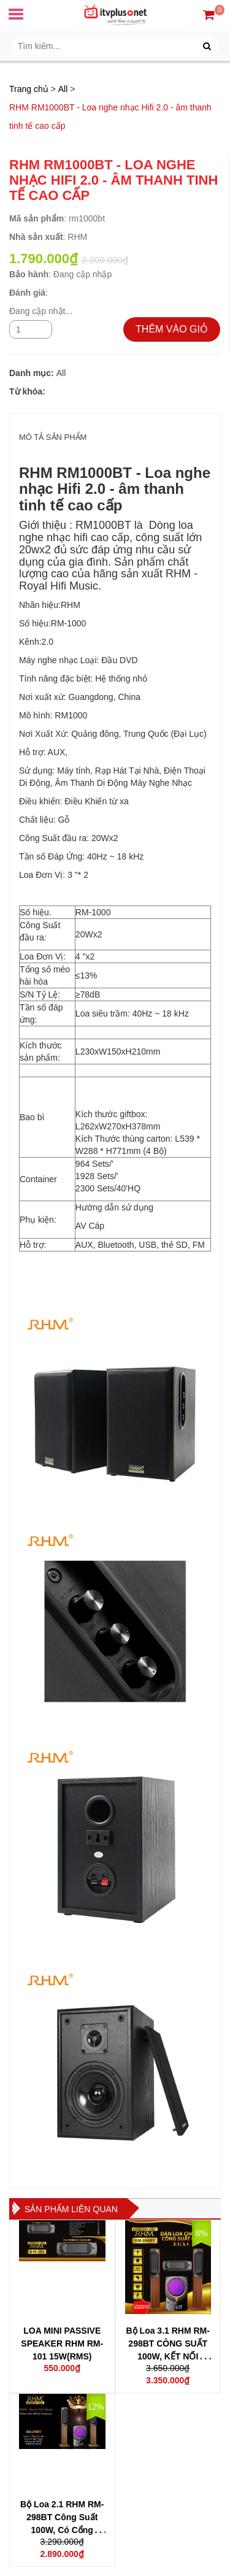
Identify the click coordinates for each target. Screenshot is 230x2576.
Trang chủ (28, 89)
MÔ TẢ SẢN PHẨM (52, 437)
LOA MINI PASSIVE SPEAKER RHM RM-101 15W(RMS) (62, 2343)
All (63, 89)
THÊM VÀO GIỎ (172, 329)
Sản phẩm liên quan (71, 2209)
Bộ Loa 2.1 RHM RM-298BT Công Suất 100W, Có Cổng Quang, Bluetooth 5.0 (62, 2530)
